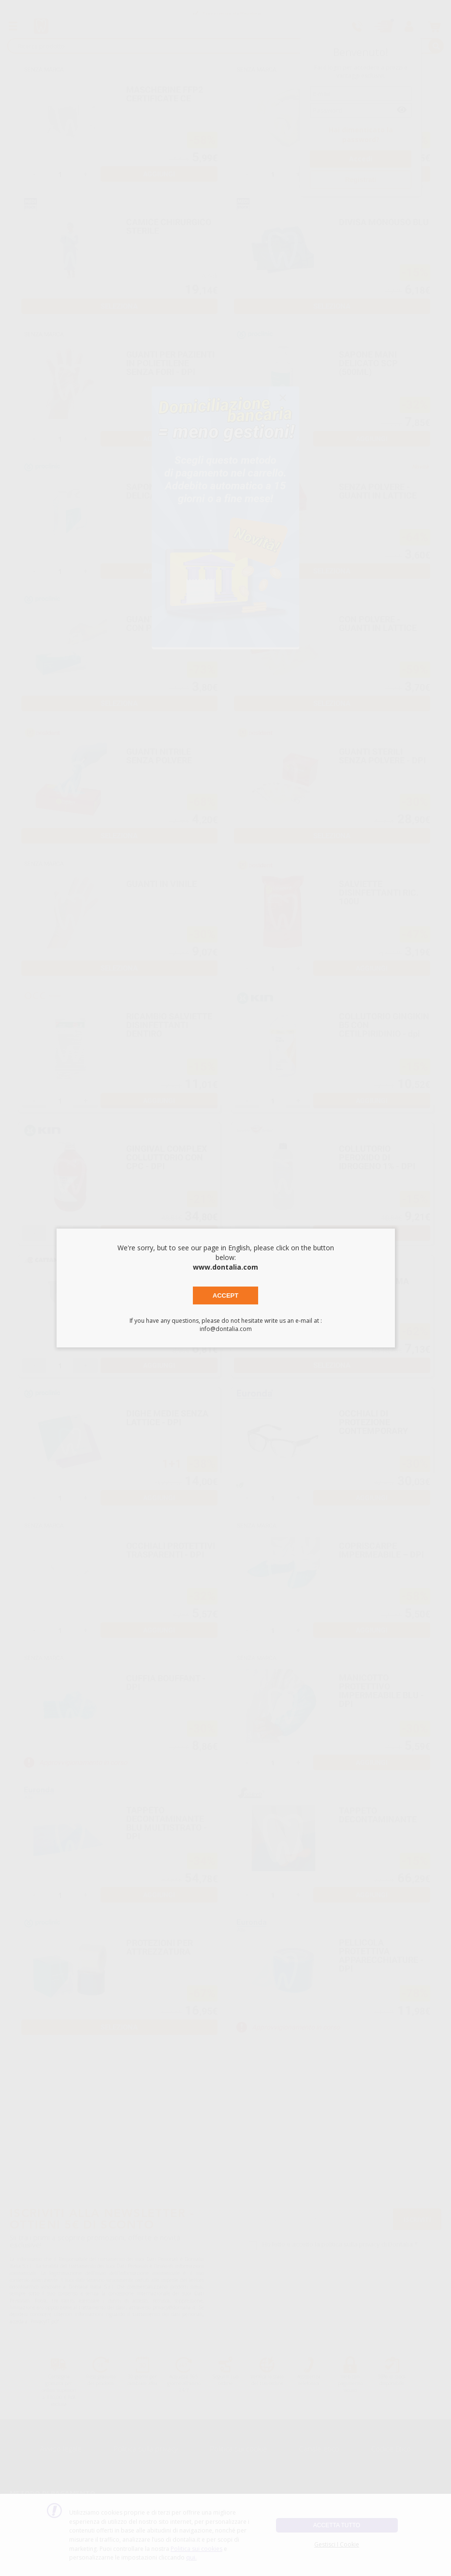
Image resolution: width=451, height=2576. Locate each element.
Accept (225, 1295)
